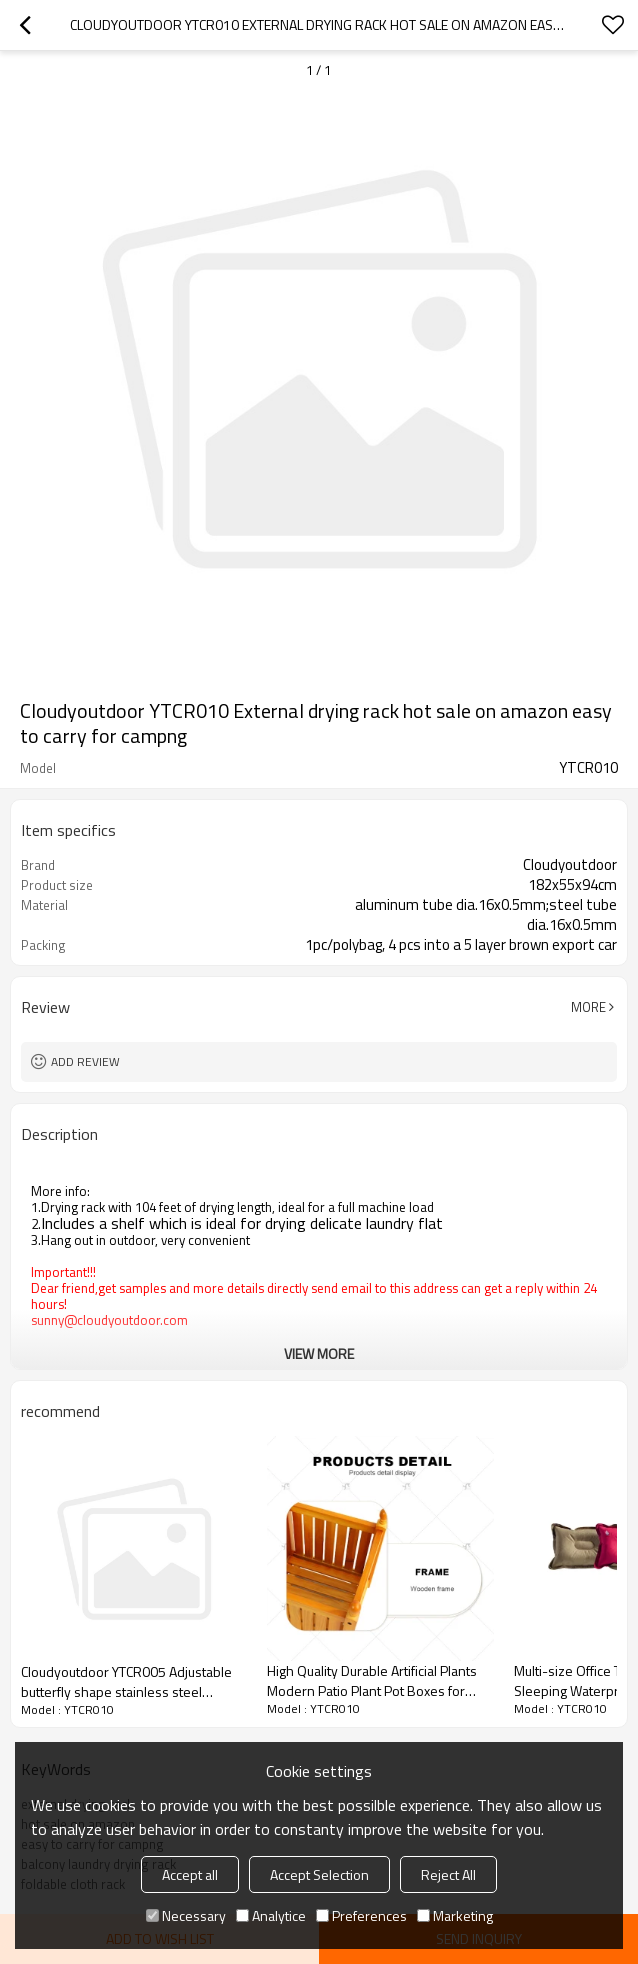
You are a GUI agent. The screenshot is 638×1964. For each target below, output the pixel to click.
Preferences (361, 1915)
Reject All (448, 1874)
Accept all (190, 1874)
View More (319, 1353)
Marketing (455, 1915)
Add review (85, 1061)
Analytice (271, 1915)
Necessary (186, 1915)
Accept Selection (319, 1874)
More (588, 1007)
